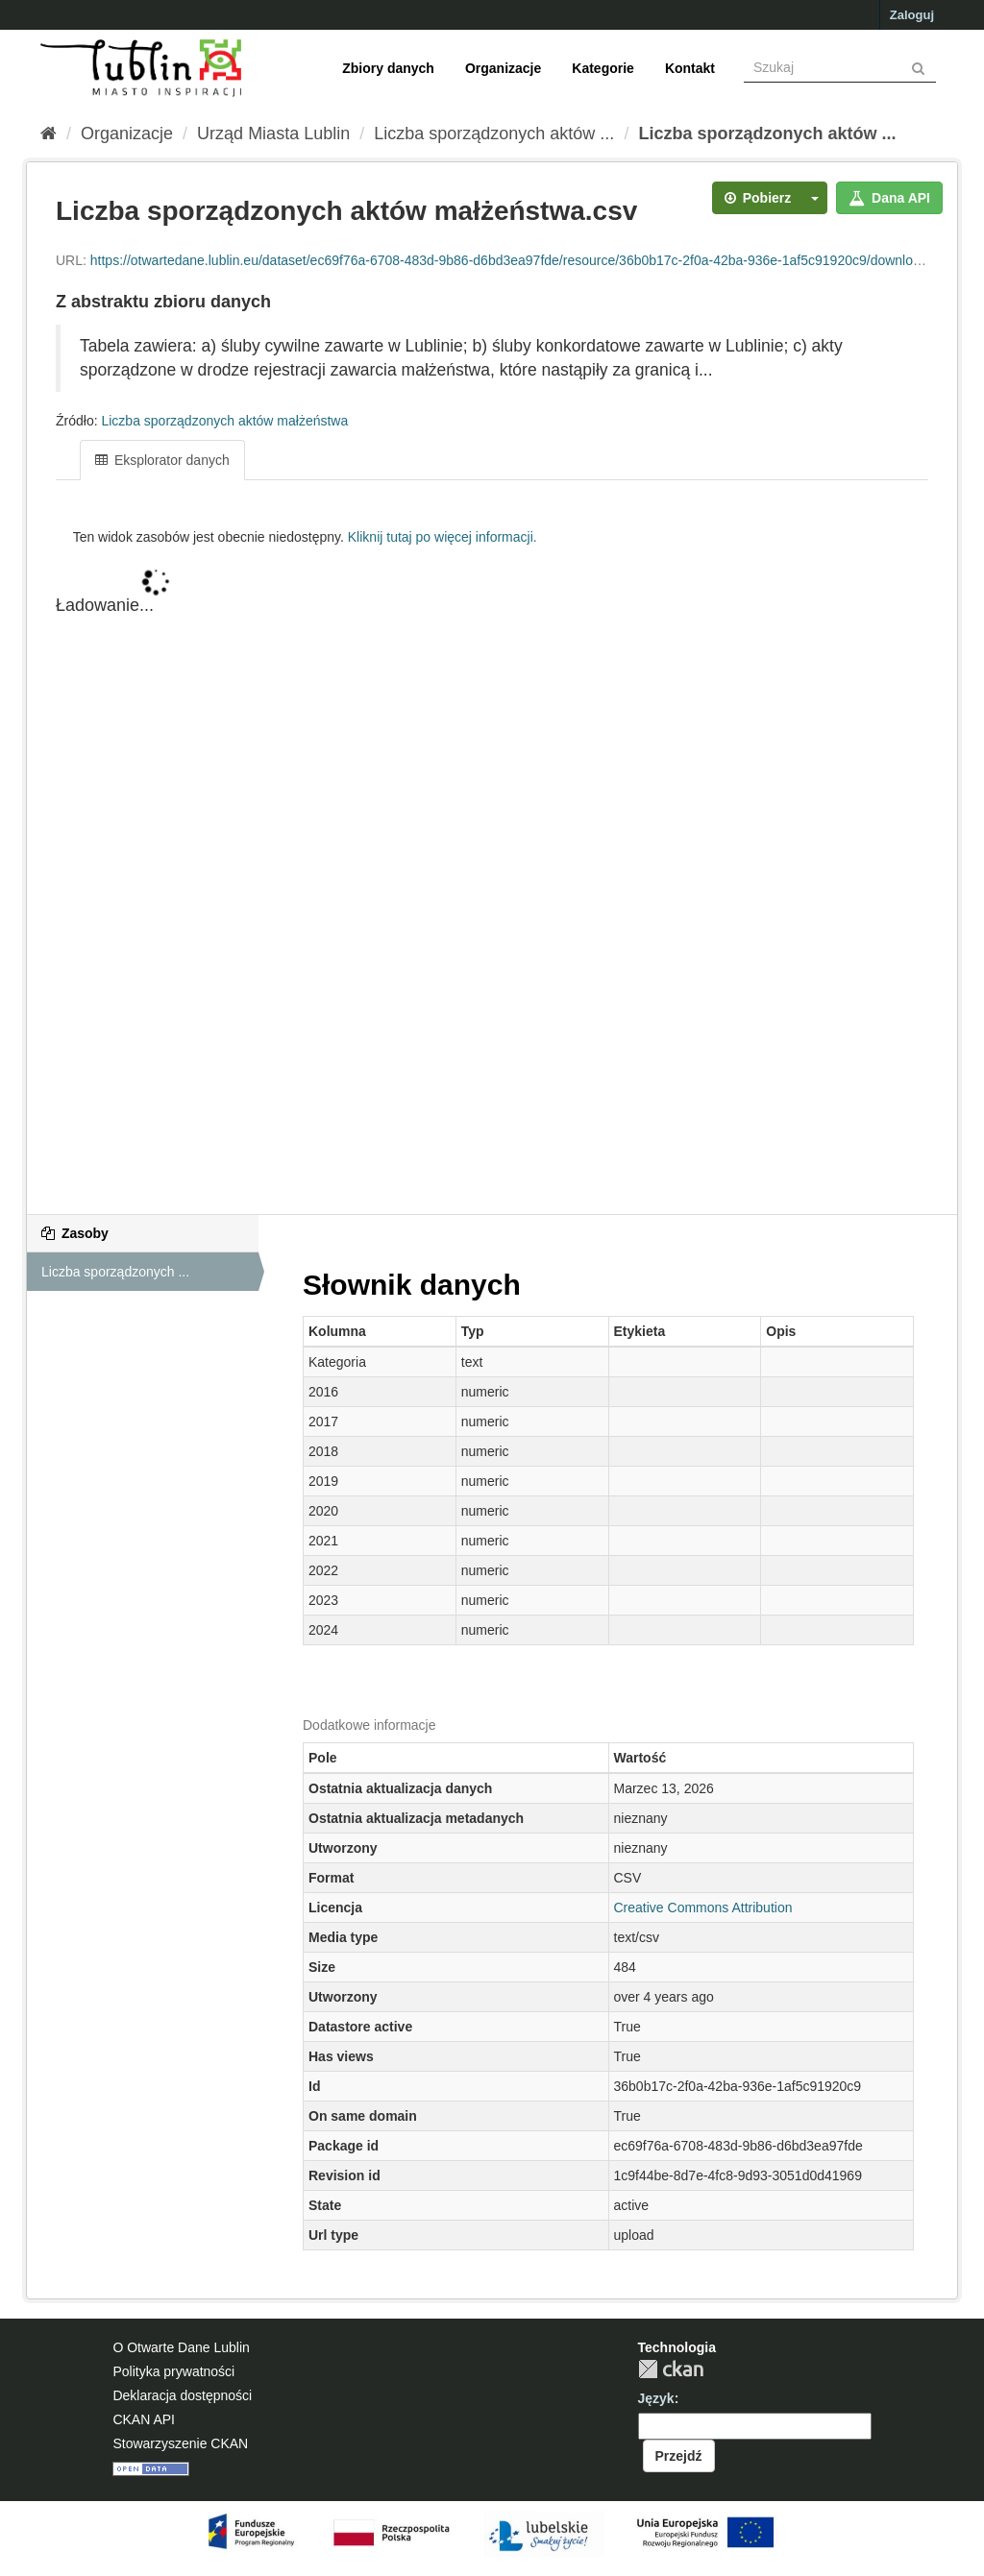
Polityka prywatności (173, 2371)
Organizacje (503, 68)
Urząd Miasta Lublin (273, 133)
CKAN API (143, 2419)
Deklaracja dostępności (182, 2395)
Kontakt (690, 68)
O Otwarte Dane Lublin (180, 2347)
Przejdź (678, 2456)
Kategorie (603, 68)
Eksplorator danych (162, 460)
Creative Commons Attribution (703, 1907)
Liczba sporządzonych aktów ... (494, 133)
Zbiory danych (388, 68)
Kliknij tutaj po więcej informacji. (442, 537)
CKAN (670, 2369)
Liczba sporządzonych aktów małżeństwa (224, 420)
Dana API (889, 198)
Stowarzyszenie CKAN (180, 2443)
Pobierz (758, 198)
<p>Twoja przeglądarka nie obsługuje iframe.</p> (492, 868)
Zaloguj (912, 15)
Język (656, 2398)
